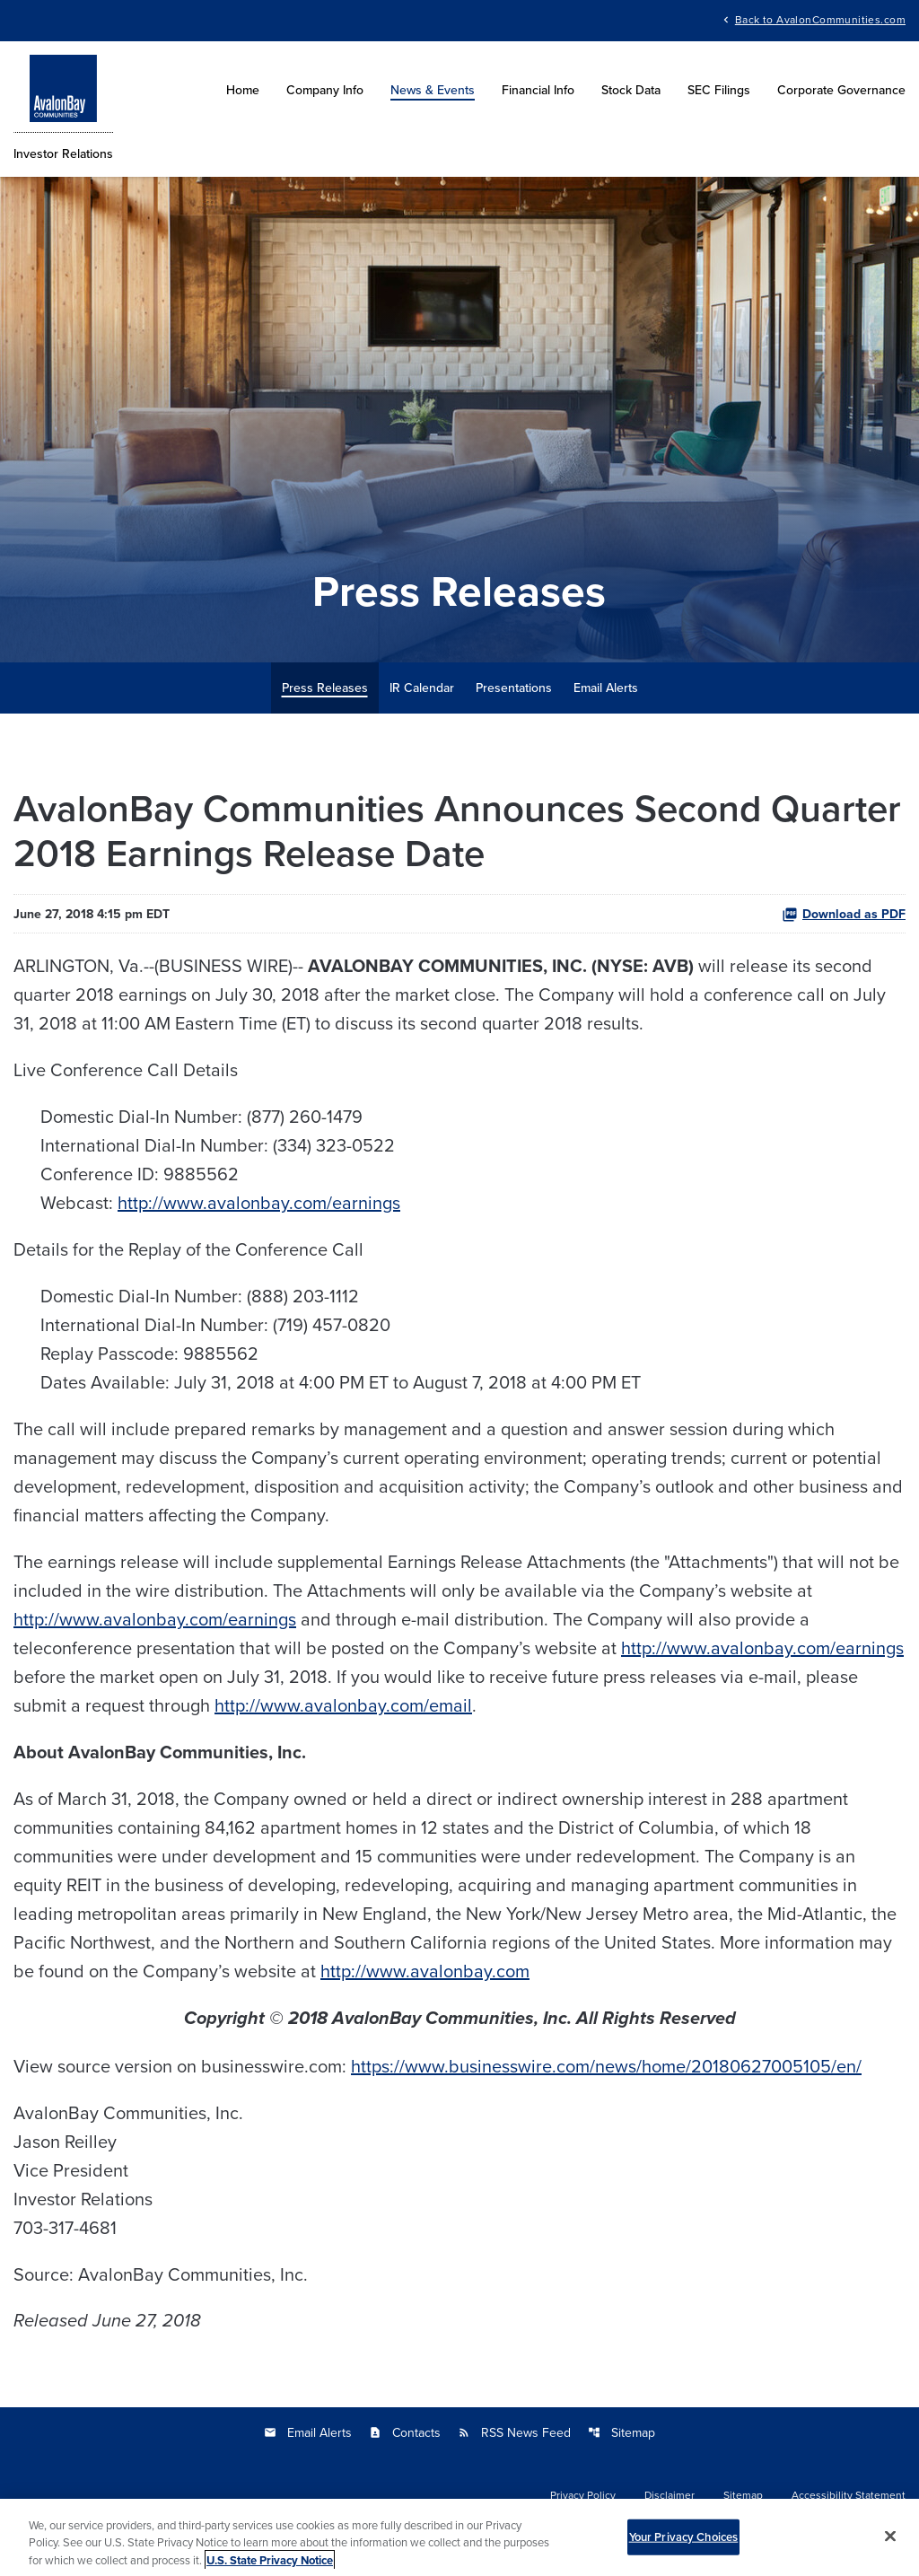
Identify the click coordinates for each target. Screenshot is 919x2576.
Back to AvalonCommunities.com (820, 18)
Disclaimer (669, 2495)
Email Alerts (605, 688)
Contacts (405, 2432)
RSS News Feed (514, 2432)
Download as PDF (844, 914)
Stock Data (631, 90)
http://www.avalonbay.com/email (343, 1705)
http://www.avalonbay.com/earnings (259, 1202)
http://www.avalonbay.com (425, 1971)
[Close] (890, 2541)
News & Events (432, 90)
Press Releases (325, 688)
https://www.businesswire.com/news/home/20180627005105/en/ (606, 2066)
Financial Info (538, 90)
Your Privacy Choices (684, 2542)
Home (242, 90)
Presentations (514, 688)
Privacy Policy (583, 2495)
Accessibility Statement (849, 2495)
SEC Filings (718, 90)
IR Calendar (421, 688)
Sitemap (621, 2432)
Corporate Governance (841, 90)
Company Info (324, 90)
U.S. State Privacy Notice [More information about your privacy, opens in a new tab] (269, 2565)
